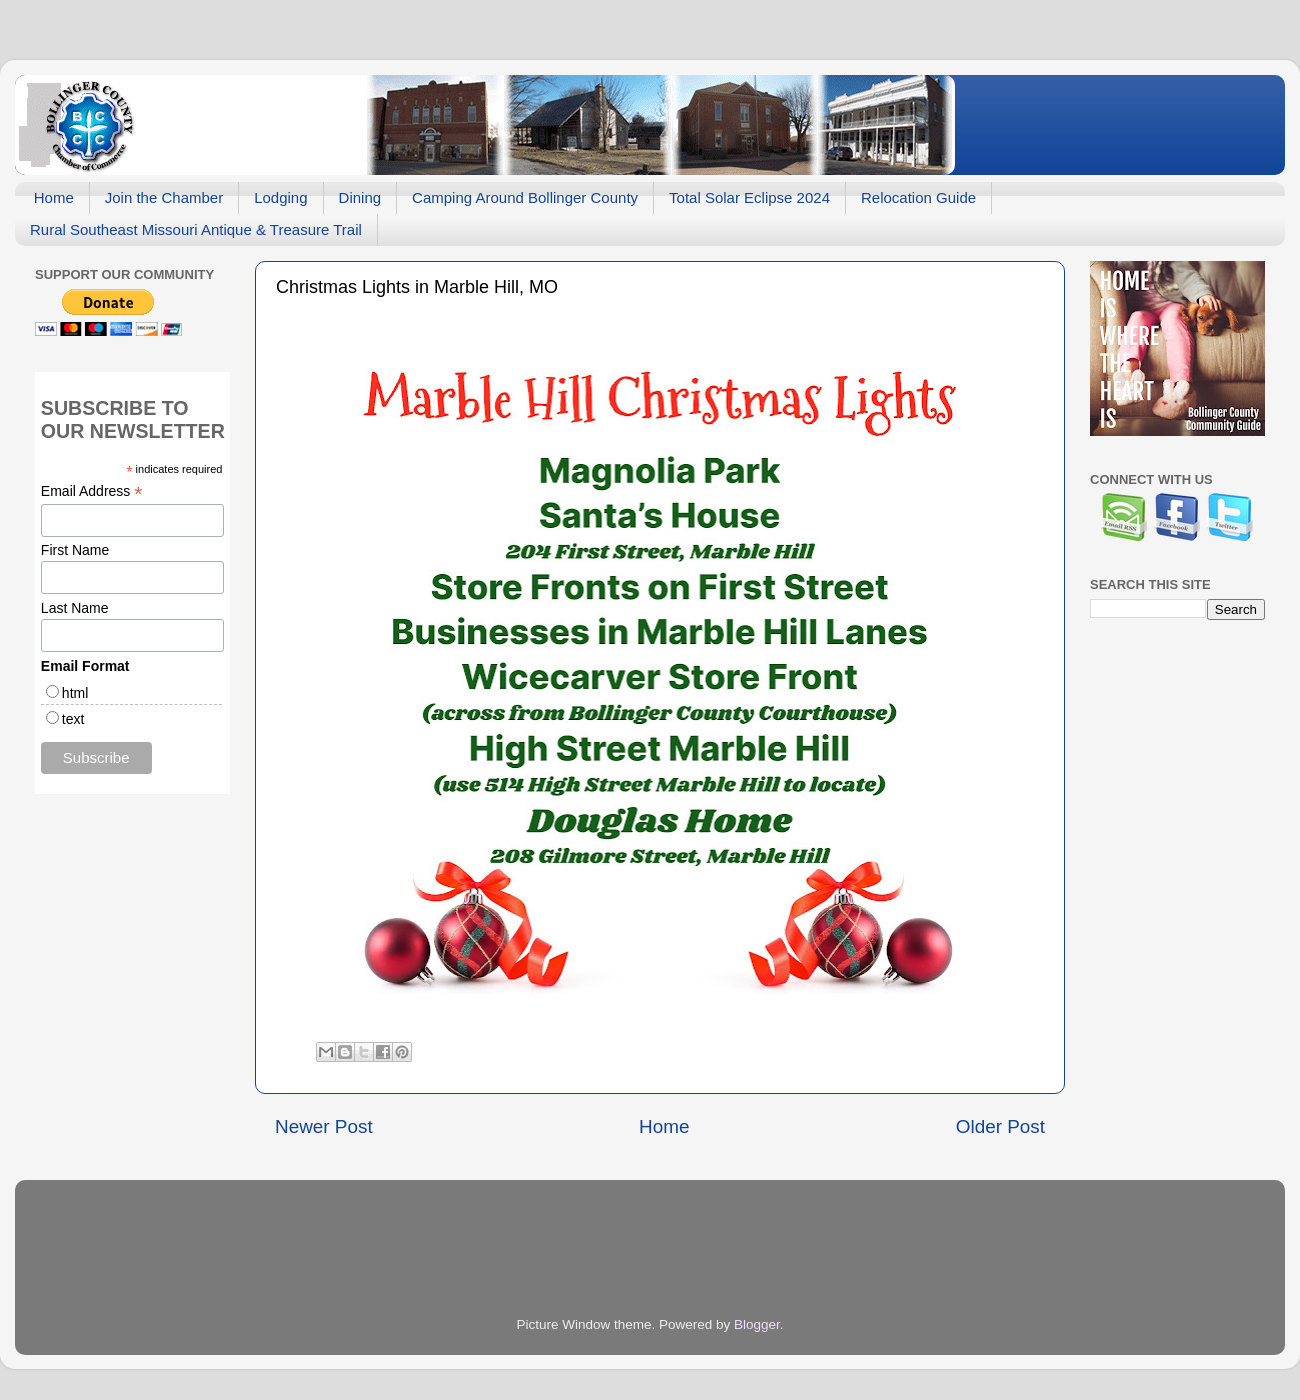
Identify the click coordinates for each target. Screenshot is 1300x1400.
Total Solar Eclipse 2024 (749, 197)
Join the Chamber (164, 197)
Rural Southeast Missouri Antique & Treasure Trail (196, 229)
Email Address (92, 491)
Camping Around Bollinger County (525, 197)
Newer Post (324, 1126)
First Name (75, 550)
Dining (360, 197)
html (75, 693)
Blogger (757, 1324)
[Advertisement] (160, 949)
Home (54, 197)
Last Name (75, 608)
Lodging (280, 197)
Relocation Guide (918, 197)
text (73, 719)
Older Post (1000, 1126)
